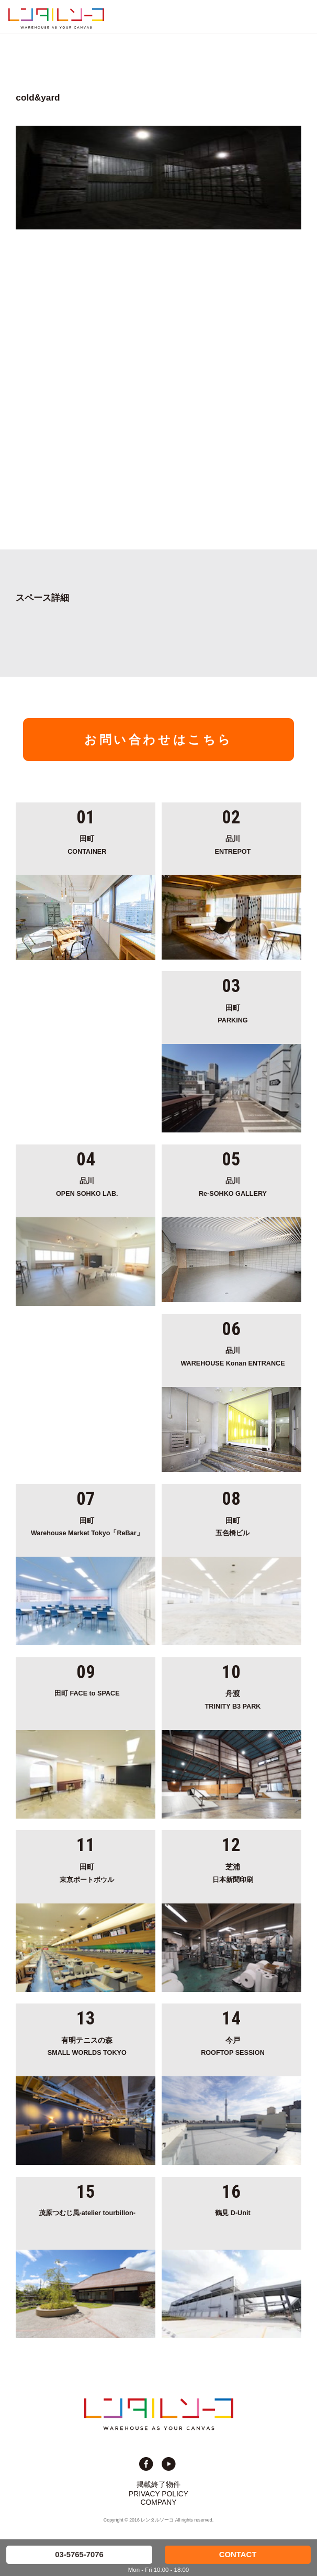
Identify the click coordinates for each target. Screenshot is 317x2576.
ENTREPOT (232, 844)
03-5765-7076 (79, 2554)
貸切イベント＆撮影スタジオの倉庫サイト (56, 18)
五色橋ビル (232, 1526)
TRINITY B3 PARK (232, 1699)
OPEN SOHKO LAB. (86, 1186)
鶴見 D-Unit (232, 2213)
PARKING (232, 1013)
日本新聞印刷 (232, 1872)
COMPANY (159, 2502)
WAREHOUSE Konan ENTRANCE (232, 1356)
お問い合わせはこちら (158, 739)
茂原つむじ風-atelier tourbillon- (87, 2213)
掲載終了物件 (158, 2484)
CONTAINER (86, 844)
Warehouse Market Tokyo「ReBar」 (86, 1526)
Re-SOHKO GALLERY (232, 1186)
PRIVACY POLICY (158, 2494)
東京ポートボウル (86, 1872)
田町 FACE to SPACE (87, 1693)
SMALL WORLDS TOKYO (86, 2045)
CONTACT (238, 2554)
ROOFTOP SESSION (232, 2045)
